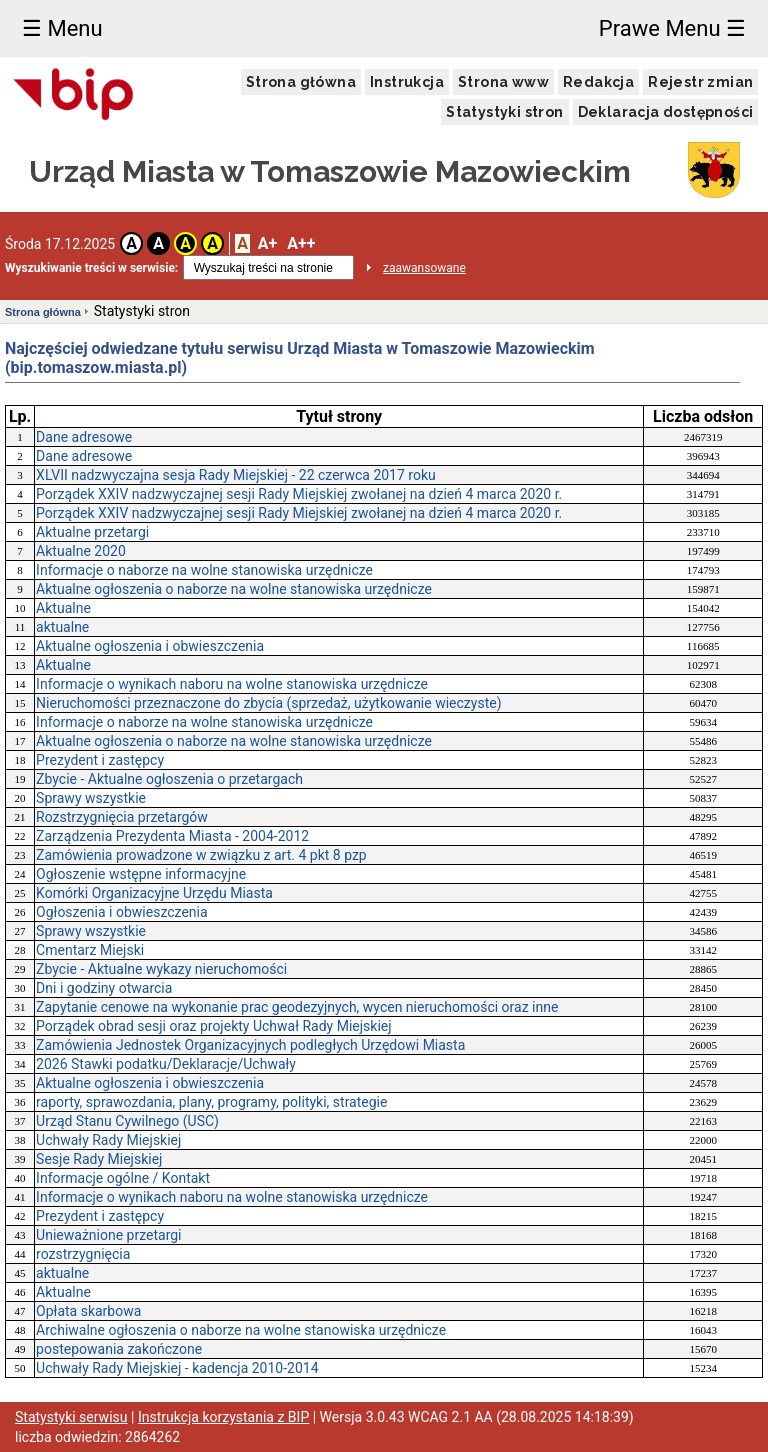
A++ (301, 243)
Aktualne (63, 608)
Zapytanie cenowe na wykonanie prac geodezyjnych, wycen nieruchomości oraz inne (297, 1007)
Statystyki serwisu (71, 1417)
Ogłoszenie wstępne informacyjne (141, 874)
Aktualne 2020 (81, 551)
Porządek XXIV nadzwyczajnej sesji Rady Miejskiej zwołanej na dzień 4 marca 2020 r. (299, 494)
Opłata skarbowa (88, 1311)
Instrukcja (407, 82)
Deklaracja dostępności (666, 112)
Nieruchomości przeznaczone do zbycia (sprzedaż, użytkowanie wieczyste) (268, 703)
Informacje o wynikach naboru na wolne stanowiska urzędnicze (232, 684)
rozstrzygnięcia (83, 1254)
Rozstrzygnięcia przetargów (122, 817)
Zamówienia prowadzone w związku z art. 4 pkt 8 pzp (201, 855)
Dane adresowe (84, 437)
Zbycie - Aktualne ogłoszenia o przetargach (169, 779)
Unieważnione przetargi (108, 1235)
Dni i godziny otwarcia (104, 988)
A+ (267, 243)
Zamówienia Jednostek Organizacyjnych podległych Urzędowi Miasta (250, 1045)
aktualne (62, 627)
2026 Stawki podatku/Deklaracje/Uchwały (166, 1064)
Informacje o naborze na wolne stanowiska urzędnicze (204, 570)
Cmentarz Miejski (90, 950)
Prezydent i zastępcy (100, 760)
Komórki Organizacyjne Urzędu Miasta (154, 893)
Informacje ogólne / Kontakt (123, 1178)
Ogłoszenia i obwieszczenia (121, 912)
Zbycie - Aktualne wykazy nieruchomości (161, 969)
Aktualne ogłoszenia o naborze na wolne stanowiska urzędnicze (234, 589)
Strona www (503, 82)
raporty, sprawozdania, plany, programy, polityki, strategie (211, 1102)
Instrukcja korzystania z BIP (223, 1417)
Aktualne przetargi (92, 532)
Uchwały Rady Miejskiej (108, 1140)
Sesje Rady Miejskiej (99, 1159)
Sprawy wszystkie (91, 798)
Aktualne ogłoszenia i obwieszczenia (150, 646)
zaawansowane (424, 268)
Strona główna (301, 82)
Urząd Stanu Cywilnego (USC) (127, 1121)
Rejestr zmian (700, 82)
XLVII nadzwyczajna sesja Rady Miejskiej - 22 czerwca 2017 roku (236, 475)
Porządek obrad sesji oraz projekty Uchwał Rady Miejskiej (213, 1026)
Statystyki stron (504, 112)
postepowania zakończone (119, 1349)
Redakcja (598, 82)
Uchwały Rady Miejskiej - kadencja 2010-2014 (177, 1368)
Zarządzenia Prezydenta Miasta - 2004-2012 (172, 836)
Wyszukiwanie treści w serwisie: (91, 268)
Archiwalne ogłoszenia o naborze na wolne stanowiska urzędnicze (241, 1330)
